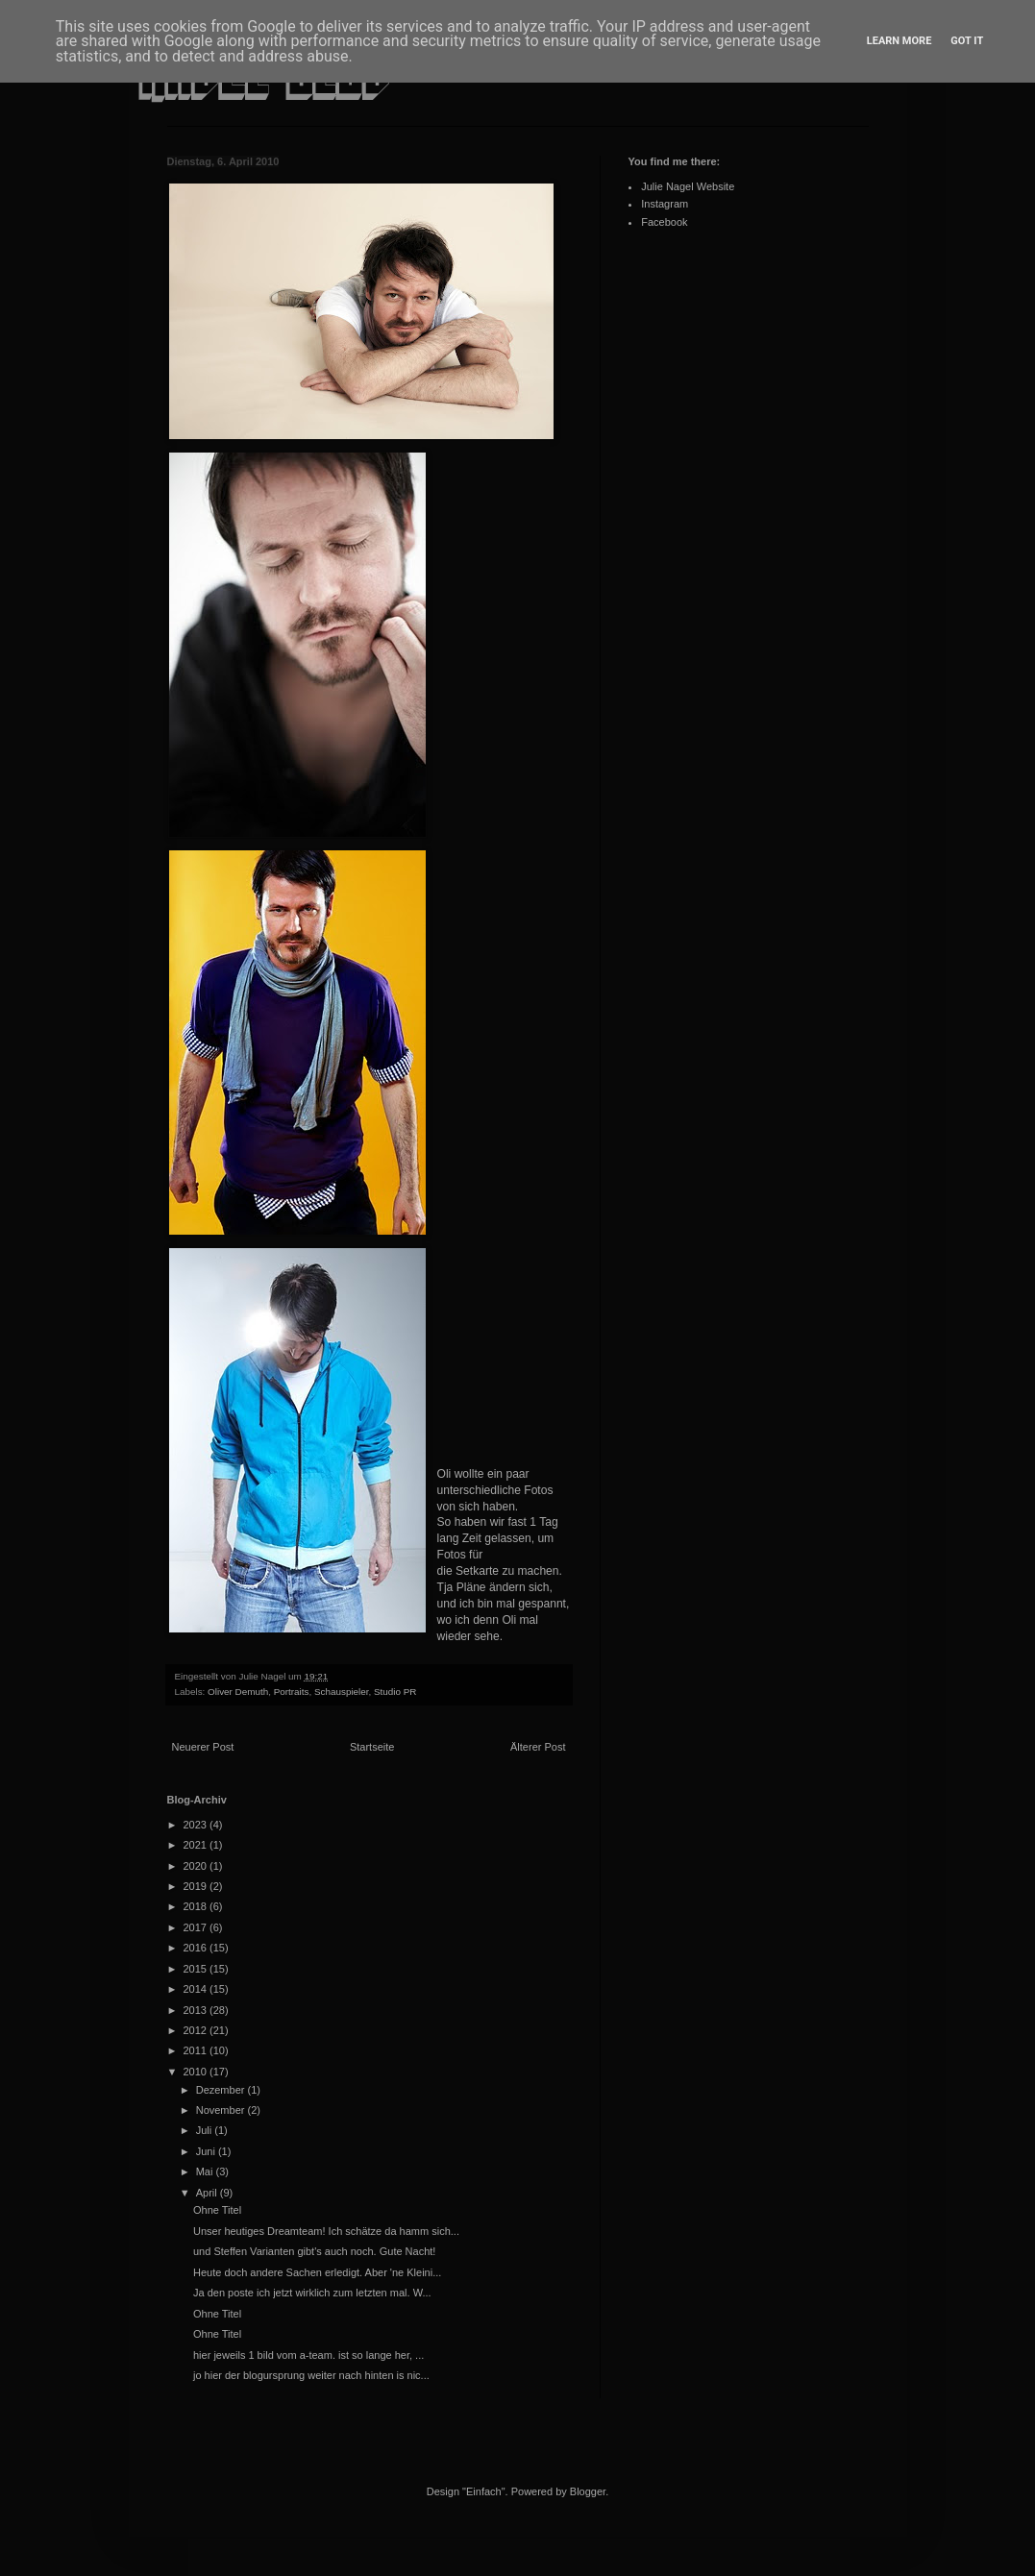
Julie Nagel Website (687, 186)
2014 (197, 1989)
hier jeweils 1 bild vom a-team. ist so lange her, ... (308, 2355)
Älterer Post (537, 1747)
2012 (197, 2030)
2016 (197, 1947)
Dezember (222, 2090)
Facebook (664, 222)
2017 (197, 1927)
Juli (205, 2130)
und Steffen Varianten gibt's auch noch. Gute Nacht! (314, 2251)
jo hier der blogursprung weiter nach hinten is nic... (311, 2375)
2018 (197, 1906)
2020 (197, 1866)
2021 (197, 1845)
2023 (197, 1824)
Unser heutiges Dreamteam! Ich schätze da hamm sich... (326, 2231)
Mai (206, 2171)
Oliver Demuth (238, 1691)
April (208, 2192)
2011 (197, 2050)
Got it (966, 41)
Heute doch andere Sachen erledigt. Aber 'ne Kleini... (317, 2272)
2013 (197, 2010)
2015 (197, 1969)
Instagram (664, 203)
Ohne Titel (217, 2210)
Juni (207, 2151)
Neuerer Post (203, 1747)
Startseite (372, 1747)
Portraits (291, 1691)
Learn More (899, 41)
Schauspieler (341, 1691)
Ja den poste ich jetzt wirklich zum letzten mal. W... (312, 2292)
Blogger (587, 2491)
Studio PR (395, 1691)
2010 (197, 2071)
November (222, 2110)
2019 (197, 1886)
